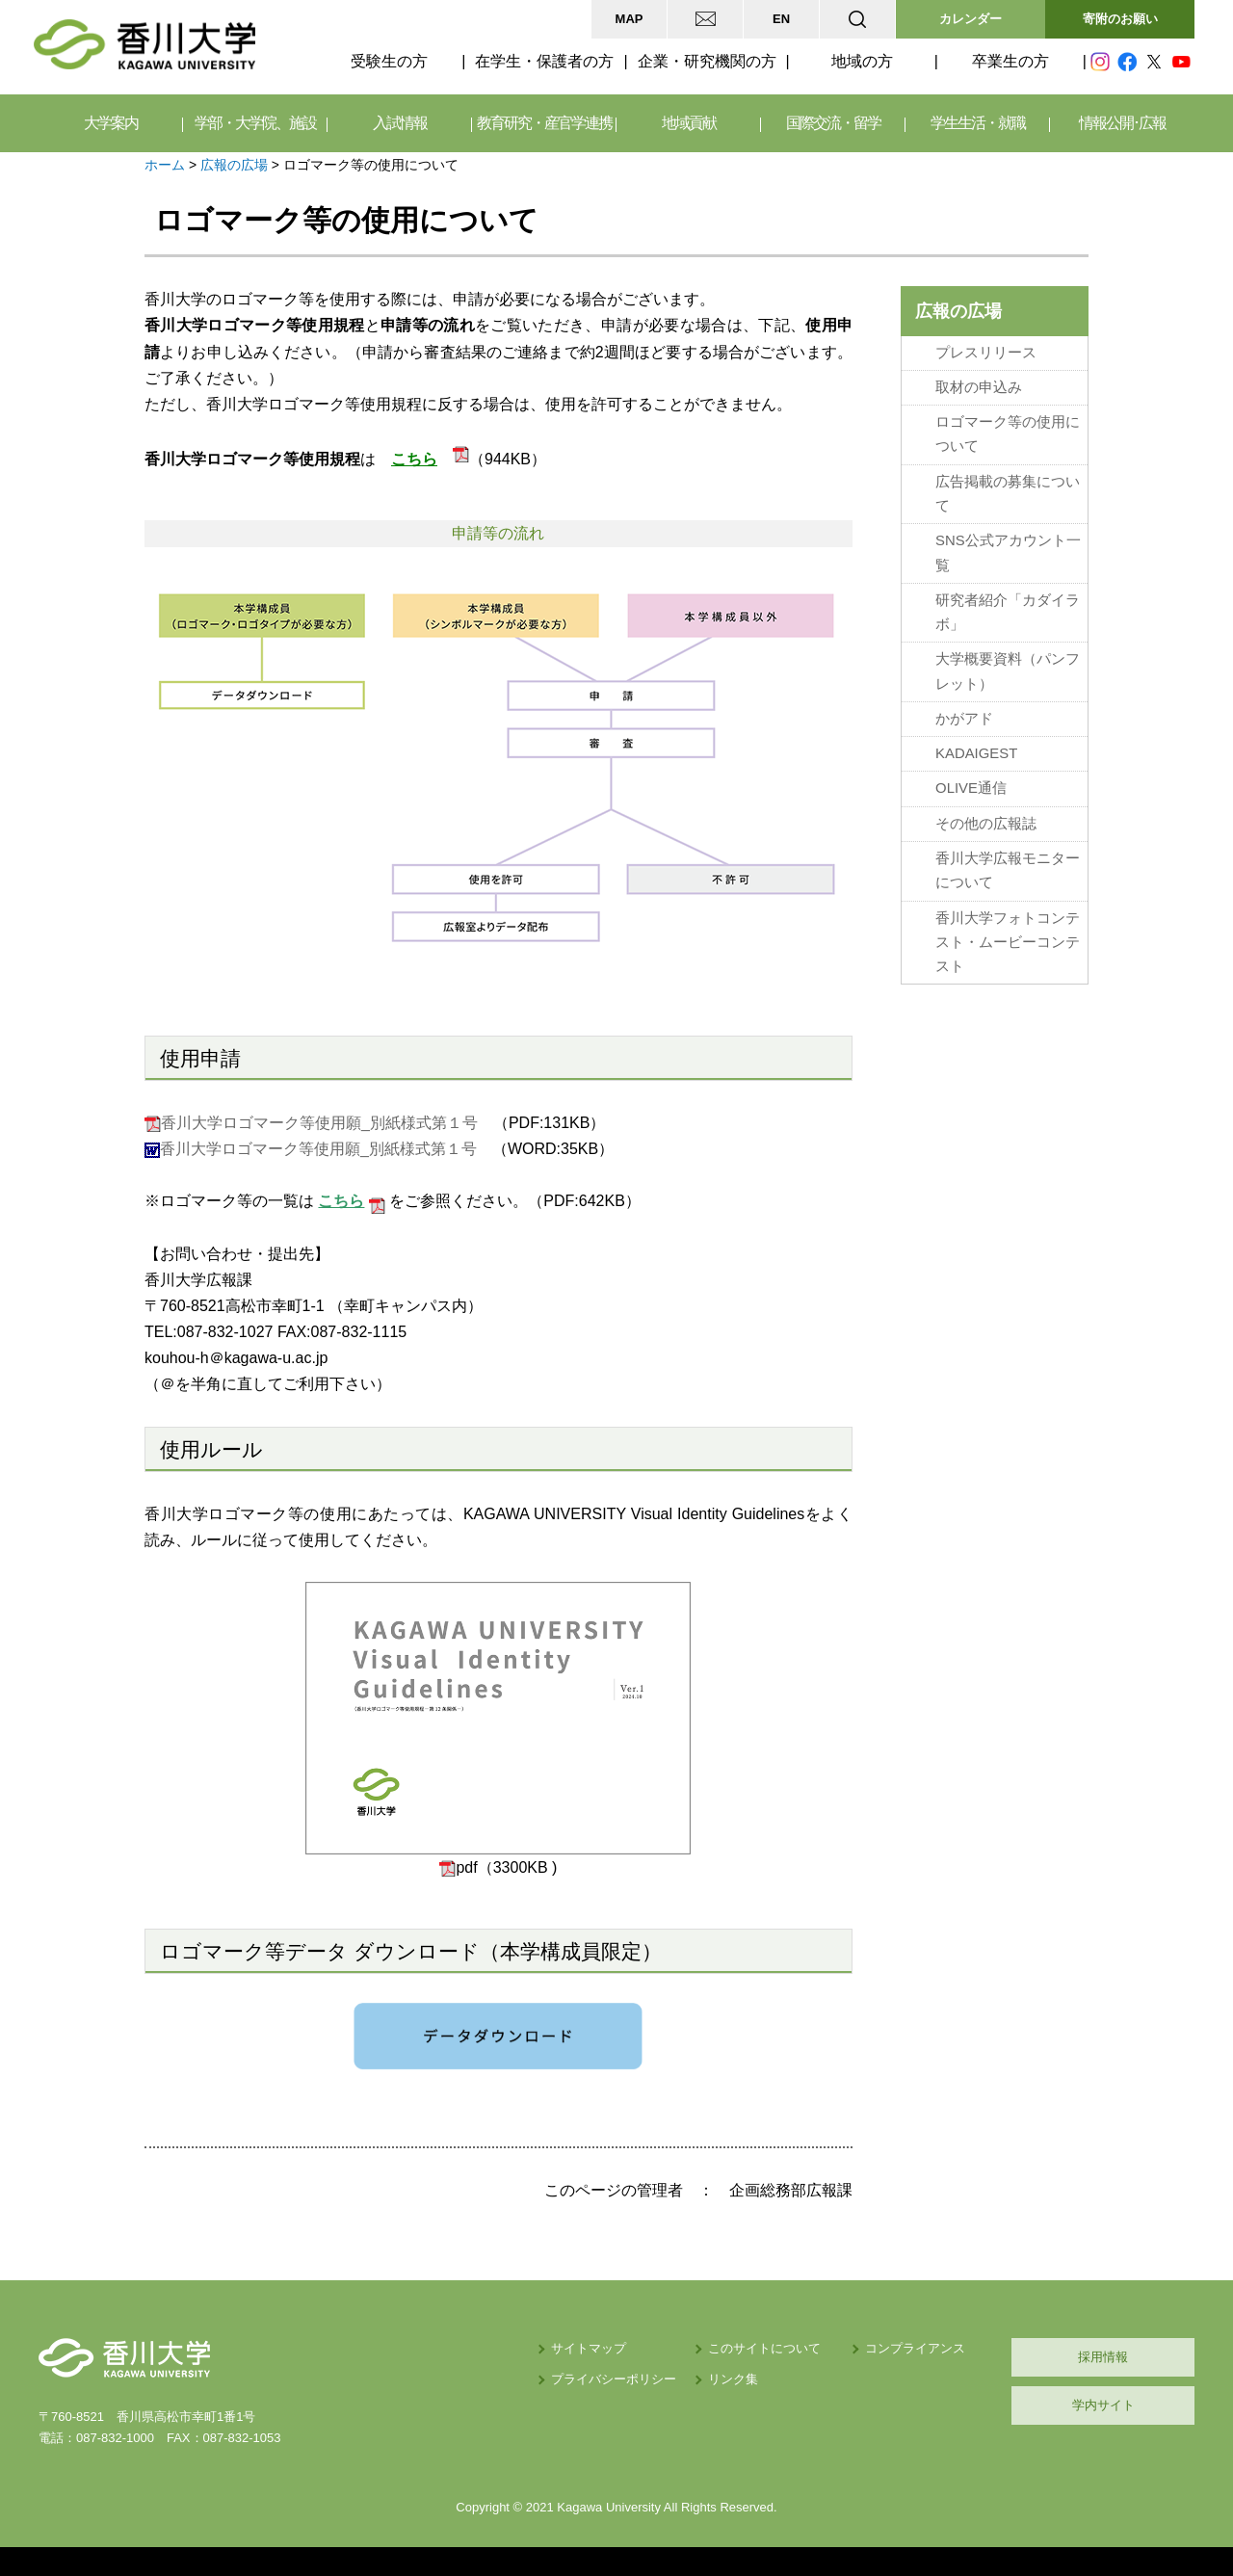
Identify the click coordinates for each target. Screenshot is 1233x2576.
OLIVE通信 (971, 788)
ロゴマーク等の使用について (1007, 434)
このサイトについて (764, 2348)
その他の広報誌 (985, 823)
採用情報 (1103, 2357)
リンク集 (733, 2379)
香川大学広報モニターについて (1007, 870)
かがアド (964, 718)
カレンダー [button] (970, 19)
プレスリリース (985, 352)
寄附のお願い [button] (1120, 19)
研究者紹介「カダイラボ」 (1007, 612)
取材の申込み (978, 387)
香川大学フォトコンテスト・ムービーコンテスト (1007, 942)
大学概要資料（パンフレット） (1007, 671)
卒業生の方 (1010, 61)
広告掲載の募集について (1007, 493)
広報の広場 (234, 164)
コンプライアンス (915, 2348)
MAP (629, 19)
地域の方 (862, 61)
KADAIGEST (976, 753)
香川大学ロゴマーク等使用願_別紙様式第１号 (319, 1123)
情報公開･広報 (1122, 123)
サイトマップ (588, 2348)
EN (781, 19)
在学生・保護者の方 (544, 61)
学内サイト (1103, 2405)
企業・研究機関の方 (707, 61)
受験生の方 (389, 61)
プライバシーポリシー (613, 2379)
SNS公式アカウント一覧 (1008, 552)
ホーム (164, 164)
